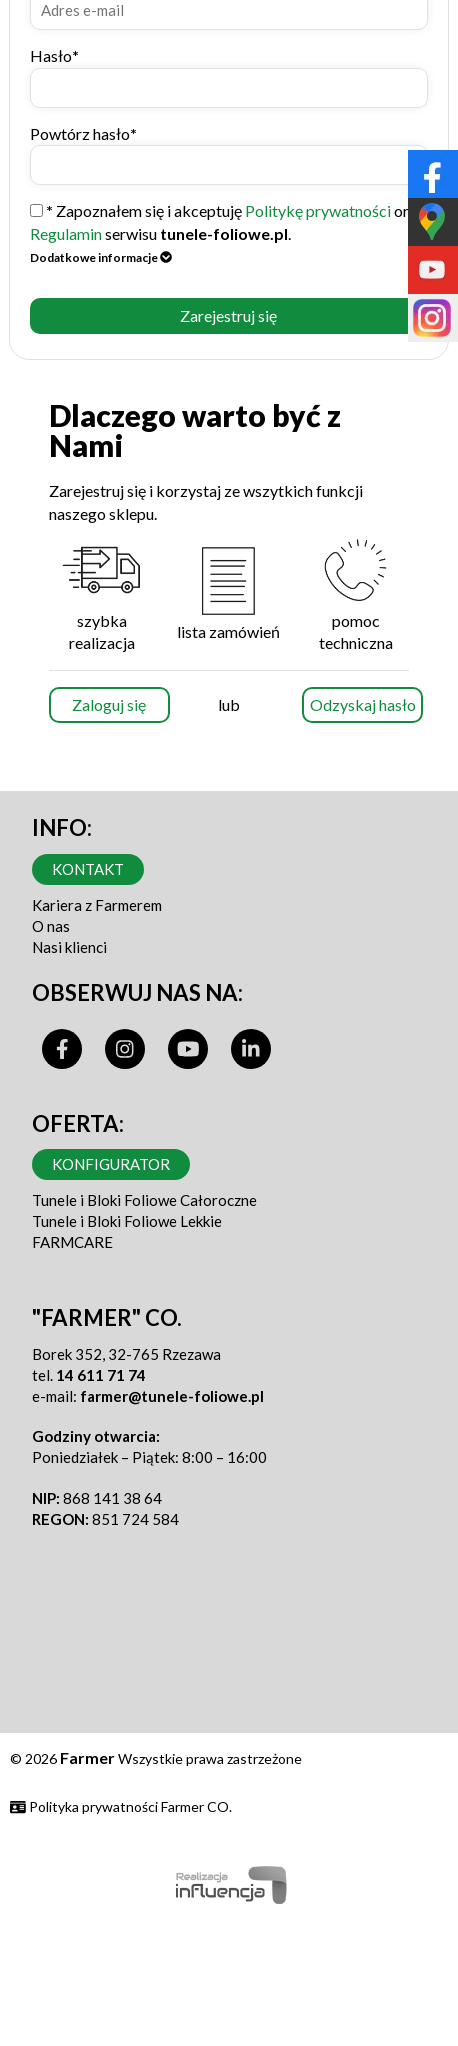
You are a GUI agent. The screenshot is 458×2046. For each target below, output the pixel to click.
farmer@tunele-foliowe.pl (172, 1396)
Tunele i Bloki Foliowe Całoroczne (144, 1200)
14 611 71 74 (101, 1375)
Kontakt (88, 869)
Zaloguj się (109, 704)
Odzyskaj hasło (363, 704)
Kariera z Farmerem (97, 905)
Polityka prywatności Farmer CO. (121, 1806)
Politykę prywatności (318, 210)
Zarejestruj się (228, 315)
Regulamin (66, 233)
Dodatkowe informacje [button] (101, 257)
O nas (51, 926)
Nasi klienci (69, 947)
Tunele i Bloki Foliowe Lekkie (127, 1221)
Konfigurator (111, 1164)
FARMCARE (72, 1242)
